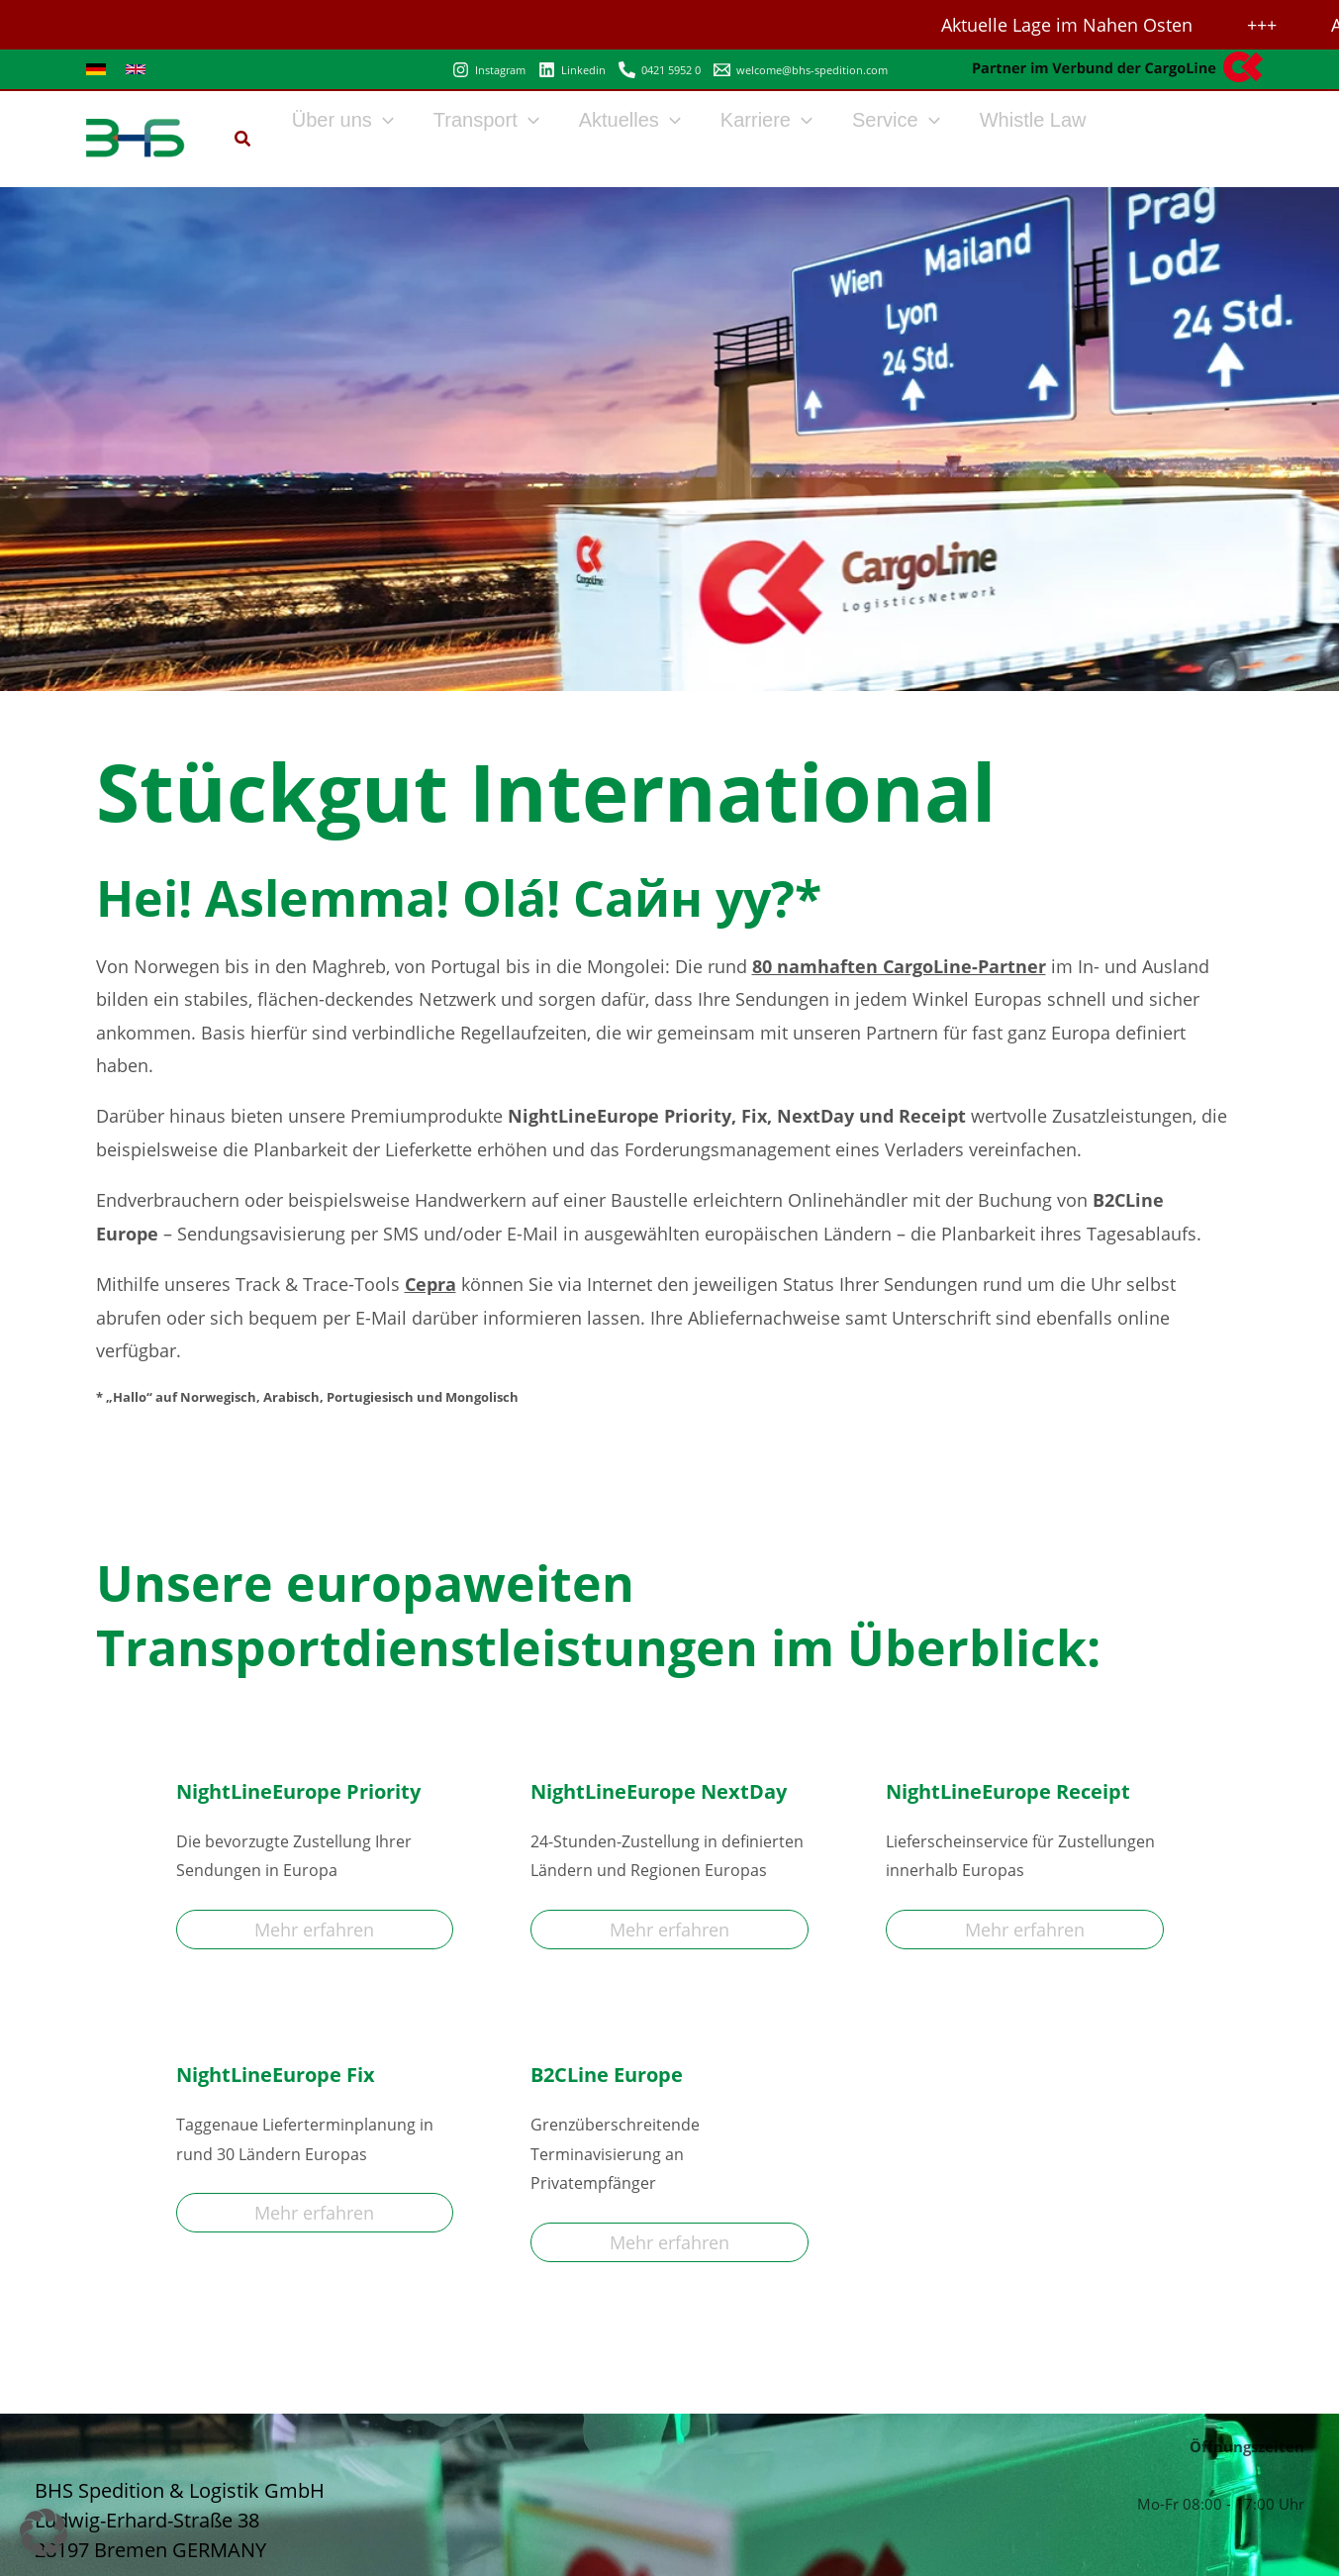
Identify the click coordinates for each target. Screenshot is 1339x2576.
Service (896, 120)
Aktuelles (630, 120)
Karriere (766, 120)
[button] (243, 140)
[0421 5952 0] (660, 69)
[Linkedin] (572, 69)
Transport (486, 120)
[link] (96, 69)
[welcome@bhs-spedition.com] (801, 69)
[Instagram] (488, 69)
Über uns (343, 120)
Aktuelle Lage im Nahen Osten (1070, 25)
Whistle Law (1033, 120)
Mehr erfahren (314, 1929)
